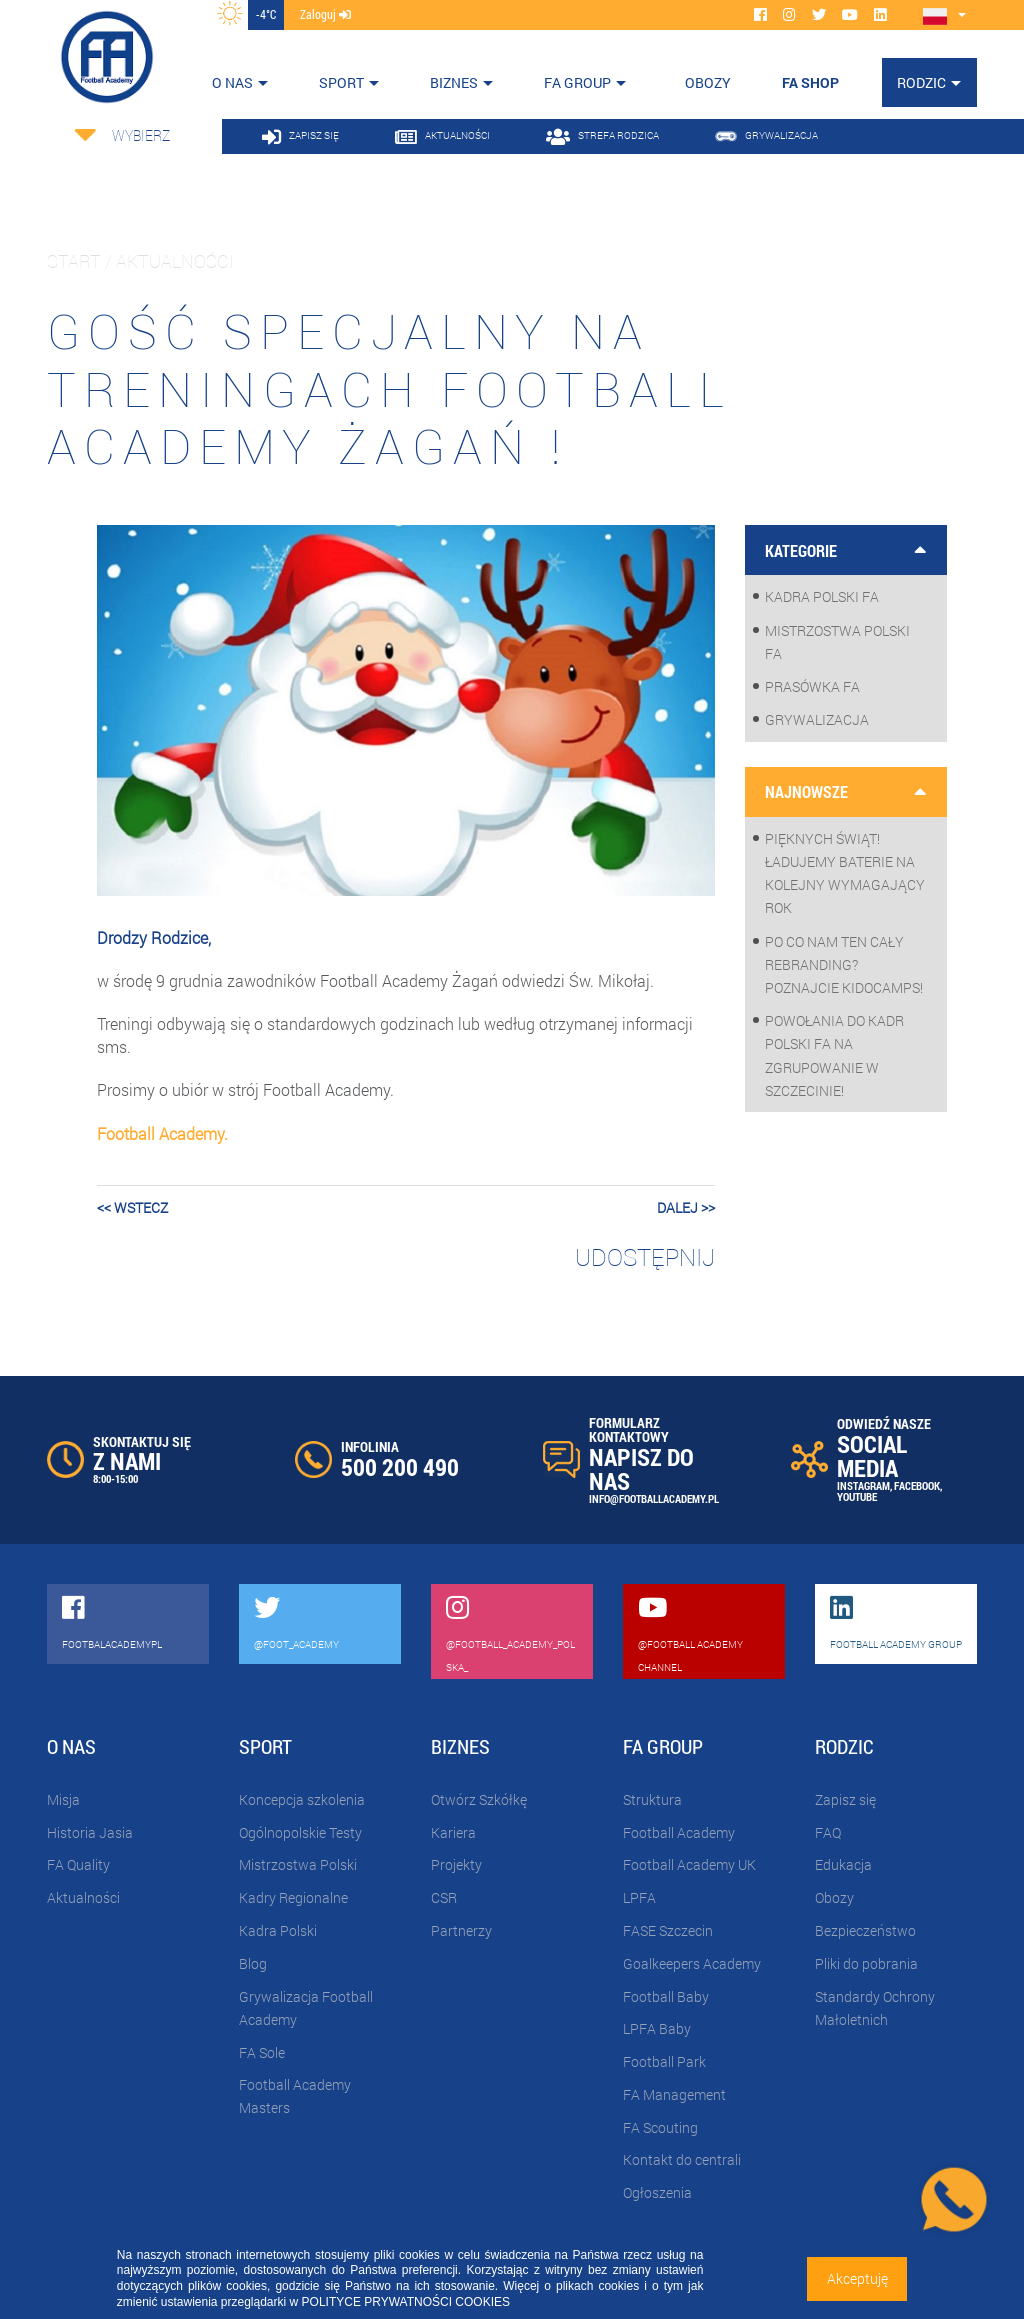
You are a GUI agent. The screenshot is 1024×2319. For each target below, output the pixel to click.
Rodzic (921, 82)
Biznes (454, 82)
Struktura (652, 1799)
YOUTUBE (857, 1496)
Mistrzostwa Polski (298, 1864)
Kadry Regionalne (293, 1897)
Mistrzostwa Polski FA (837, 642)
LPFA (639, 1897)
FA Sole (262, 2052)
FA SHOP (810, 82)
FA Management (674, 2094)
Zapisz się (845, 1799)
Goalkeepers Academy (692, 1963)
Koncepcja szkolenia (302, 1799)
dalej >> (686, 1207)
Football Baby (666, 1996)
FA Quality (78, 1864)
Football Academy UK (689, 1864)
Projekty (456, 1864)
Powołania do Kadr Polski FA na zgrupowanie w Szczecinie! (834, 1055)
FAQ (828, 1832)
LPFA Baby (657, 2028)
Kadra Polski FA (822, 596)
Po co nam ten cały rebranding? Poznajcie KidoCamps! (844, 964)
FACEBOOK (917, 1485)
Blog (253, 1963)
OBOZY (708, 82)
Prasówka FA (812, 686)
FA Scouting (660, 2127)
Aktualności (83, 1897)
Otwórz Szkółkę (479, 1799)
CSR (444, 1897)
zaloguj (325, 14)
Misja (63, 1799)
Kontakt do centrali (682, 2159)
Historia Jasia (90, 1832)
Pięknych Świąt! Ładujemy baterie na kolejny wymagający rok (845, 873)
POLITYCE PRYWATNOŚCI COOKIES (406, 2302)
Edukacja (843, 1864)
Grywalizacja (817, 719)
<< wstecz (132, 1207)
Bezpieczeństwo (865, 1930)
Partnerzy (461, 1930)
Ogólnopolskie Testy (300, 1832)
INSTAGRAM (863, 1485)
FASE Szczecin (668, 1930)
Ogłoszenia (657, 2192)
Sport (341, 82)
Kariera (453, 1832)
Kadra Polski (278, 1930)
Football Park (664, 2061)
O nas (232, 82)
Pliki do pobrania (866, 1963)
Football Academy (679, 1832)
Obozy (834, 1897)
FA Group (577, 82)
